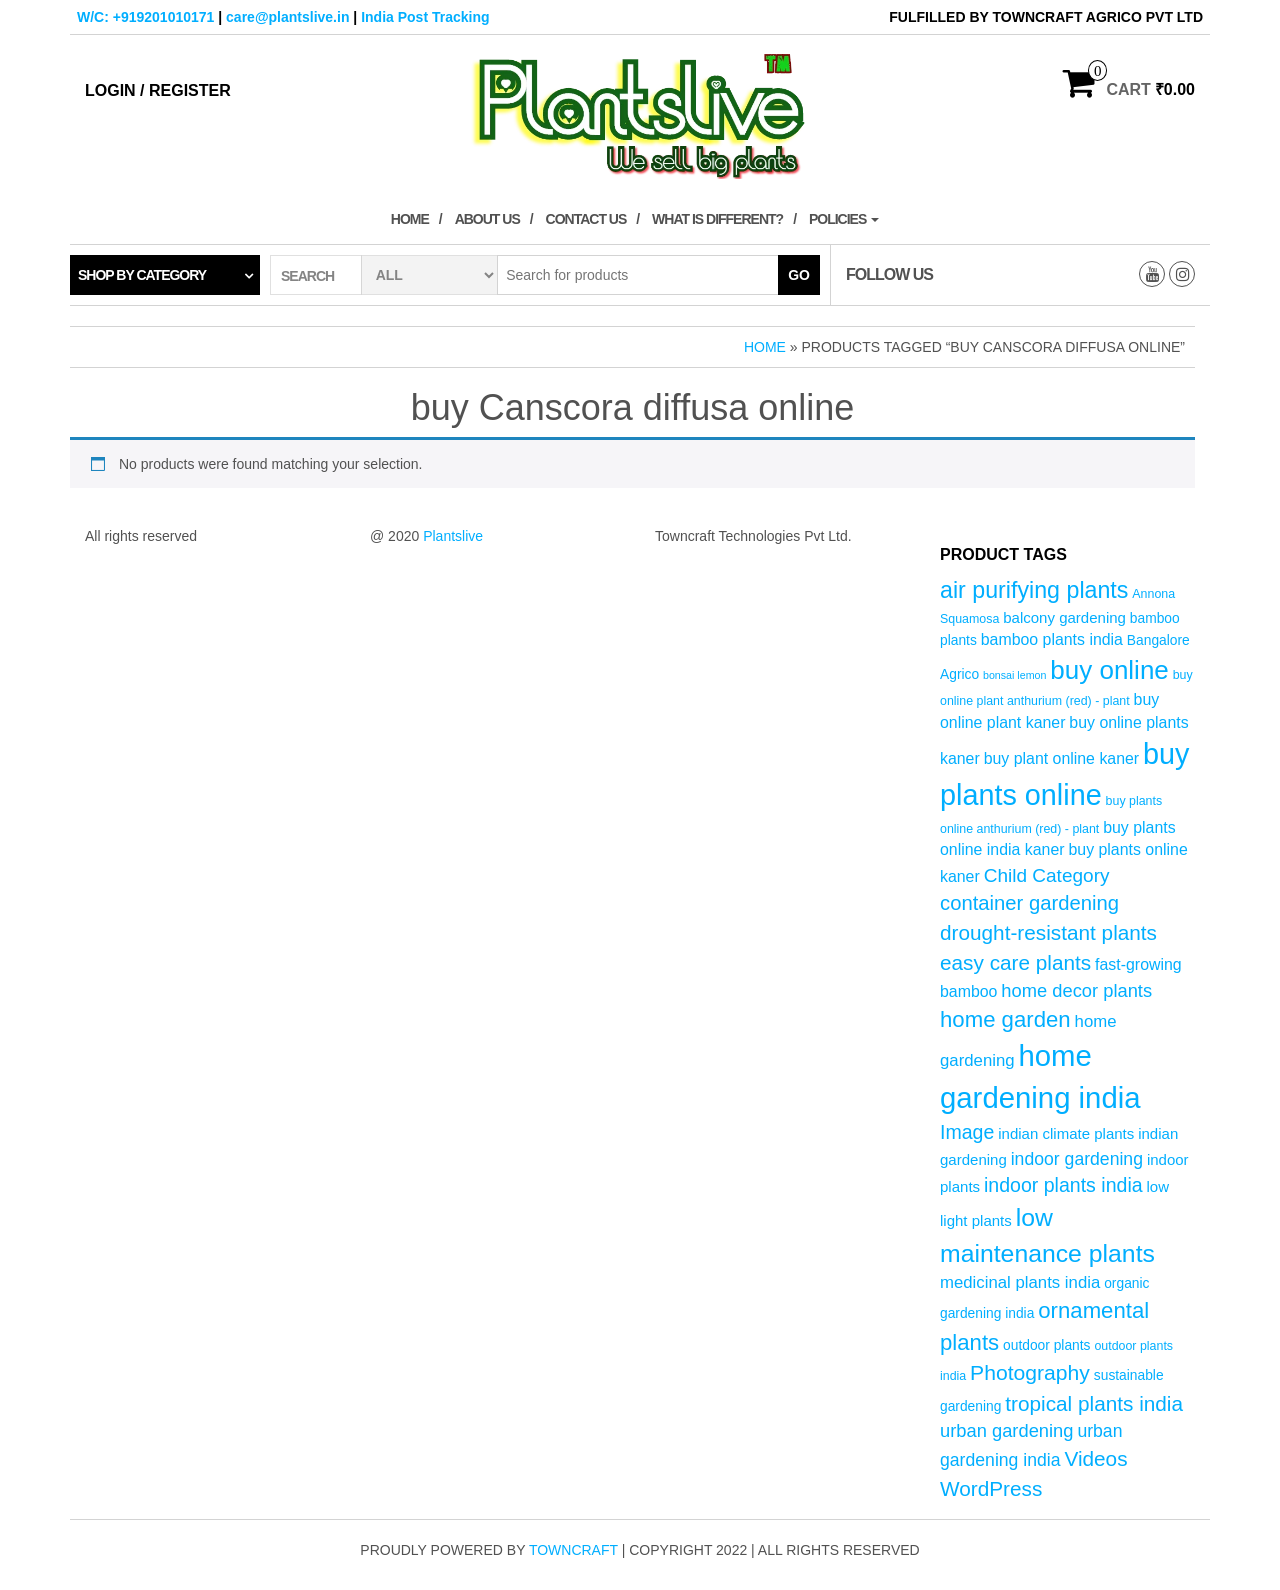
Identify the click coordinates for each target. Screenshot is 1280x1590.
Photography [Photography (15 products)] (1030, 1372)
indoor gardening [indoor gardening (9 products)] (1077, 1159)
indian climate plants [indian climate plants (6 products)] (1066, 1133)
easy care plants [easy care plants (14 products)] (1015, 962)
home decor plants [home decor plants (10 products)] (1076, 990)
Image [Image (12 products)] (967, 1132)
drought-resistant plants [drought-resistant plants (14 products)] (1048, 932)
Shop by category (142, 275)
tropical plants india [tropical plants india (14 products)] (1094, 1403)
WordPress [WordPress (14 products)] (991, 1488)
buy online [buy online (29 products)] (1109, 670)
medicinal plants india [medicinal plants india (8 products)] (1020, 1282)
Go (799, 275)
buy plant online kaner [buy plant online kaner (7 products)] (1062, 758)
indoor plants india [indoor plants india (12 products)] (1063, 1185)
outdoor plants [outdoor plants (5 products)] (1046, 1345)
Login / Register (158, 90)
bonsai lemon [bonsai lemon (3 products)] (1014, 675)
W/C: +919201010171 (145, 17)
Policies (844, 219)
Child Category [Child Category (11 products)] (1047, 875)
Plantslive (453, 536)
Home (410, 219)
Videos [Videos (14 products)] (1095, 1458)
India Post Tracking (425, 17)
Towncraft (573, 1550)
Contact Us (586, 219)
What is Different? (717, 219)
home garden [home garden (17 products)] (1005, 1019)
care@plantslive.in (287, 17)
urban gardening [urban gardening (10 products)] (1007, 1430)
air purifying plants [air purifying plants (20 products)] (1034, 590)
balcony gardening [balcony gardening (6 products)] (1064, 617)
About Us (487, 219)
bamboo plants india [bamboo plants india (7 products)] (1052, 639)
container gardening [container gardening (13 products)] (1029, 903)
